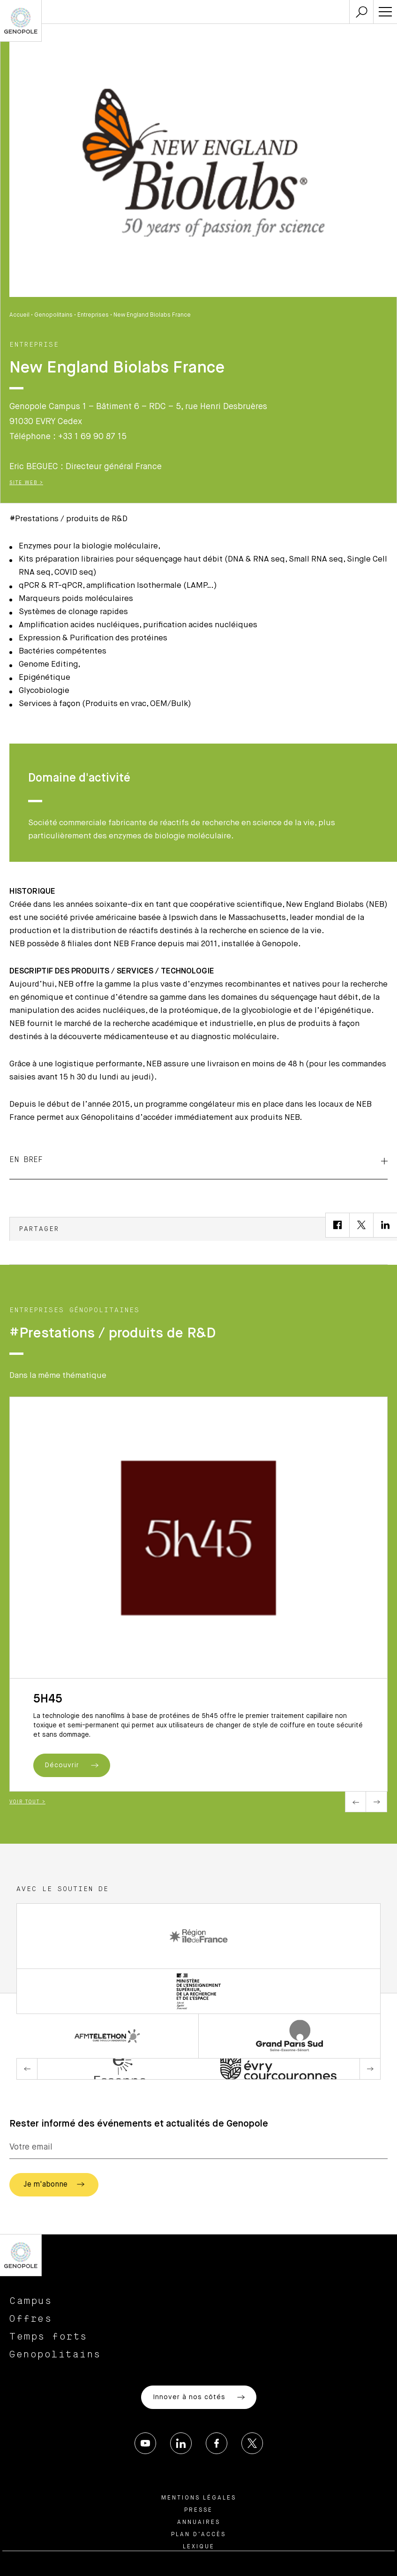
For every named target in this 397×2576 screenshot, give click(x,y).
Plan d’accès (198, 2535)
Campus (30, 2301)
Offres (30, 2319)
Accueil (19, 315)
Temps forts (48, 2336)
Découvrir (71, 1765)
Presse (198, 2510)
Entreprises (93, 315)
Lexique (199, 2547)
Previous (355, 1801)
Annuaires (198, 2522)
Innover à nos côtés (199, 2397)
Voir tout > (27, 1802)
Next (376, 1801)
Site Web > (26, 482)
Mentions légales (198, 2498)
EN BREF (198, 1160)
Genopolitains (53, 315)
